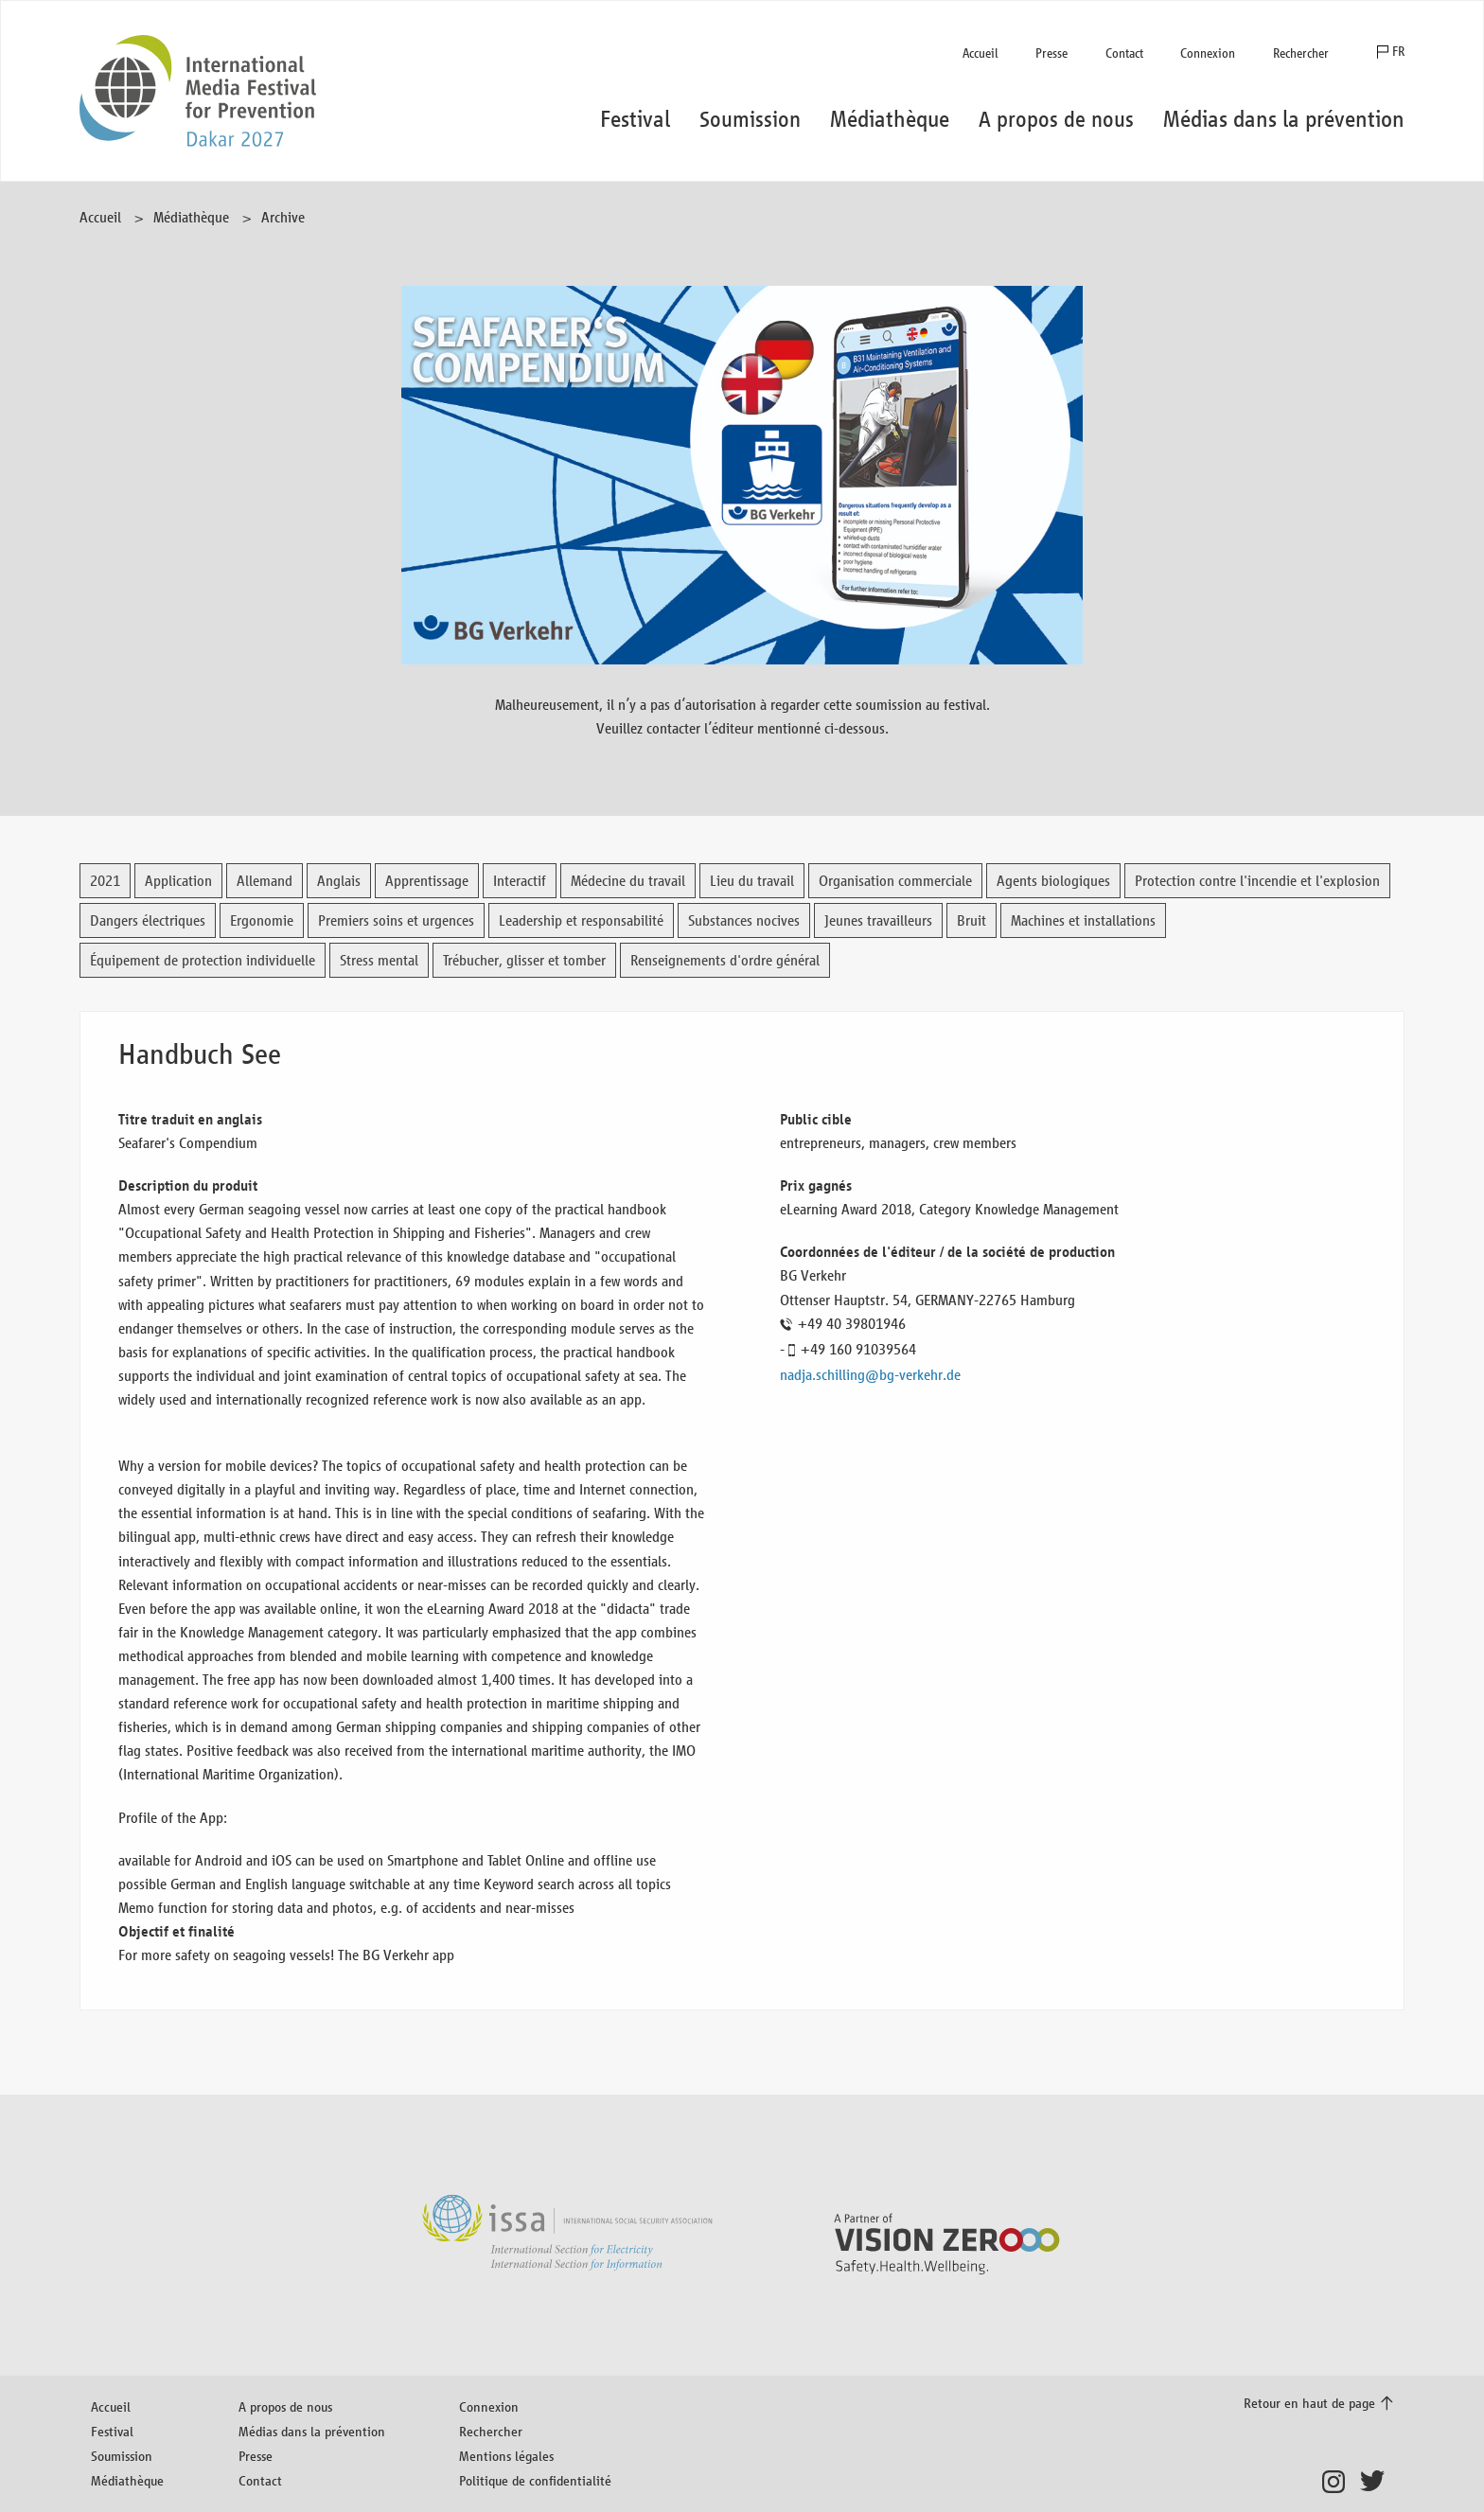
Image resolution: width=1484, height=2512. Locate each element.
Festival (112, 2431)
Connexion (1207, 53)
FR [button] (1398, 51)
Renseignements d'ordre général (725, 960)
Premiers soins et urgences (396, 920)
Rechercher (1301, 53)
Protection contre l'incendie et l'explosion (1257, 881)
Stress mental (379, 960)
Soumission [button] (750, 119)
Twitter (1376, 2481)
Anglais (339, 881)
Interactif (519, 881)
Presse (1051, 53)
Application (178, 881)
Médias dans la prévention (311, 2431)
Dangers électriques (147, 920)
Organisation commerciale (895, 881)
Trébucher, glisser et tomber (524, 960)
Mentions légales (506, 2456)
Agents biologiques (1053, 881)
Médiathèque (191, 217)
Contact (1124, 53)
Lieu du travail (752, 881)
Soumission (121, 2456)
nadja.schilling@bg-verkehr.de (870, 1375)
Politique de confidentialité (535, 2480)
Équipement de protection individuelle (202, 960)
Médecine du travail (628, 881)
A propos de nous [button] (1056, 119)
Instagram (1338, 2481)
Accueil (980, 53)
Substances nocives (744, 920)
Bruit (971, 920)
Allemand (264, 881)
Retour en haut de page (1309, 2403)
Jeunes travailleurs (878, 920)
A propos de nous (285, 2406)
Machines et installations (1083, 920)
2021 (105, 881)
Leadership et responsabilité (581, 920)
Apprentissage (426, 881)
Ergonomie (261, 920)
